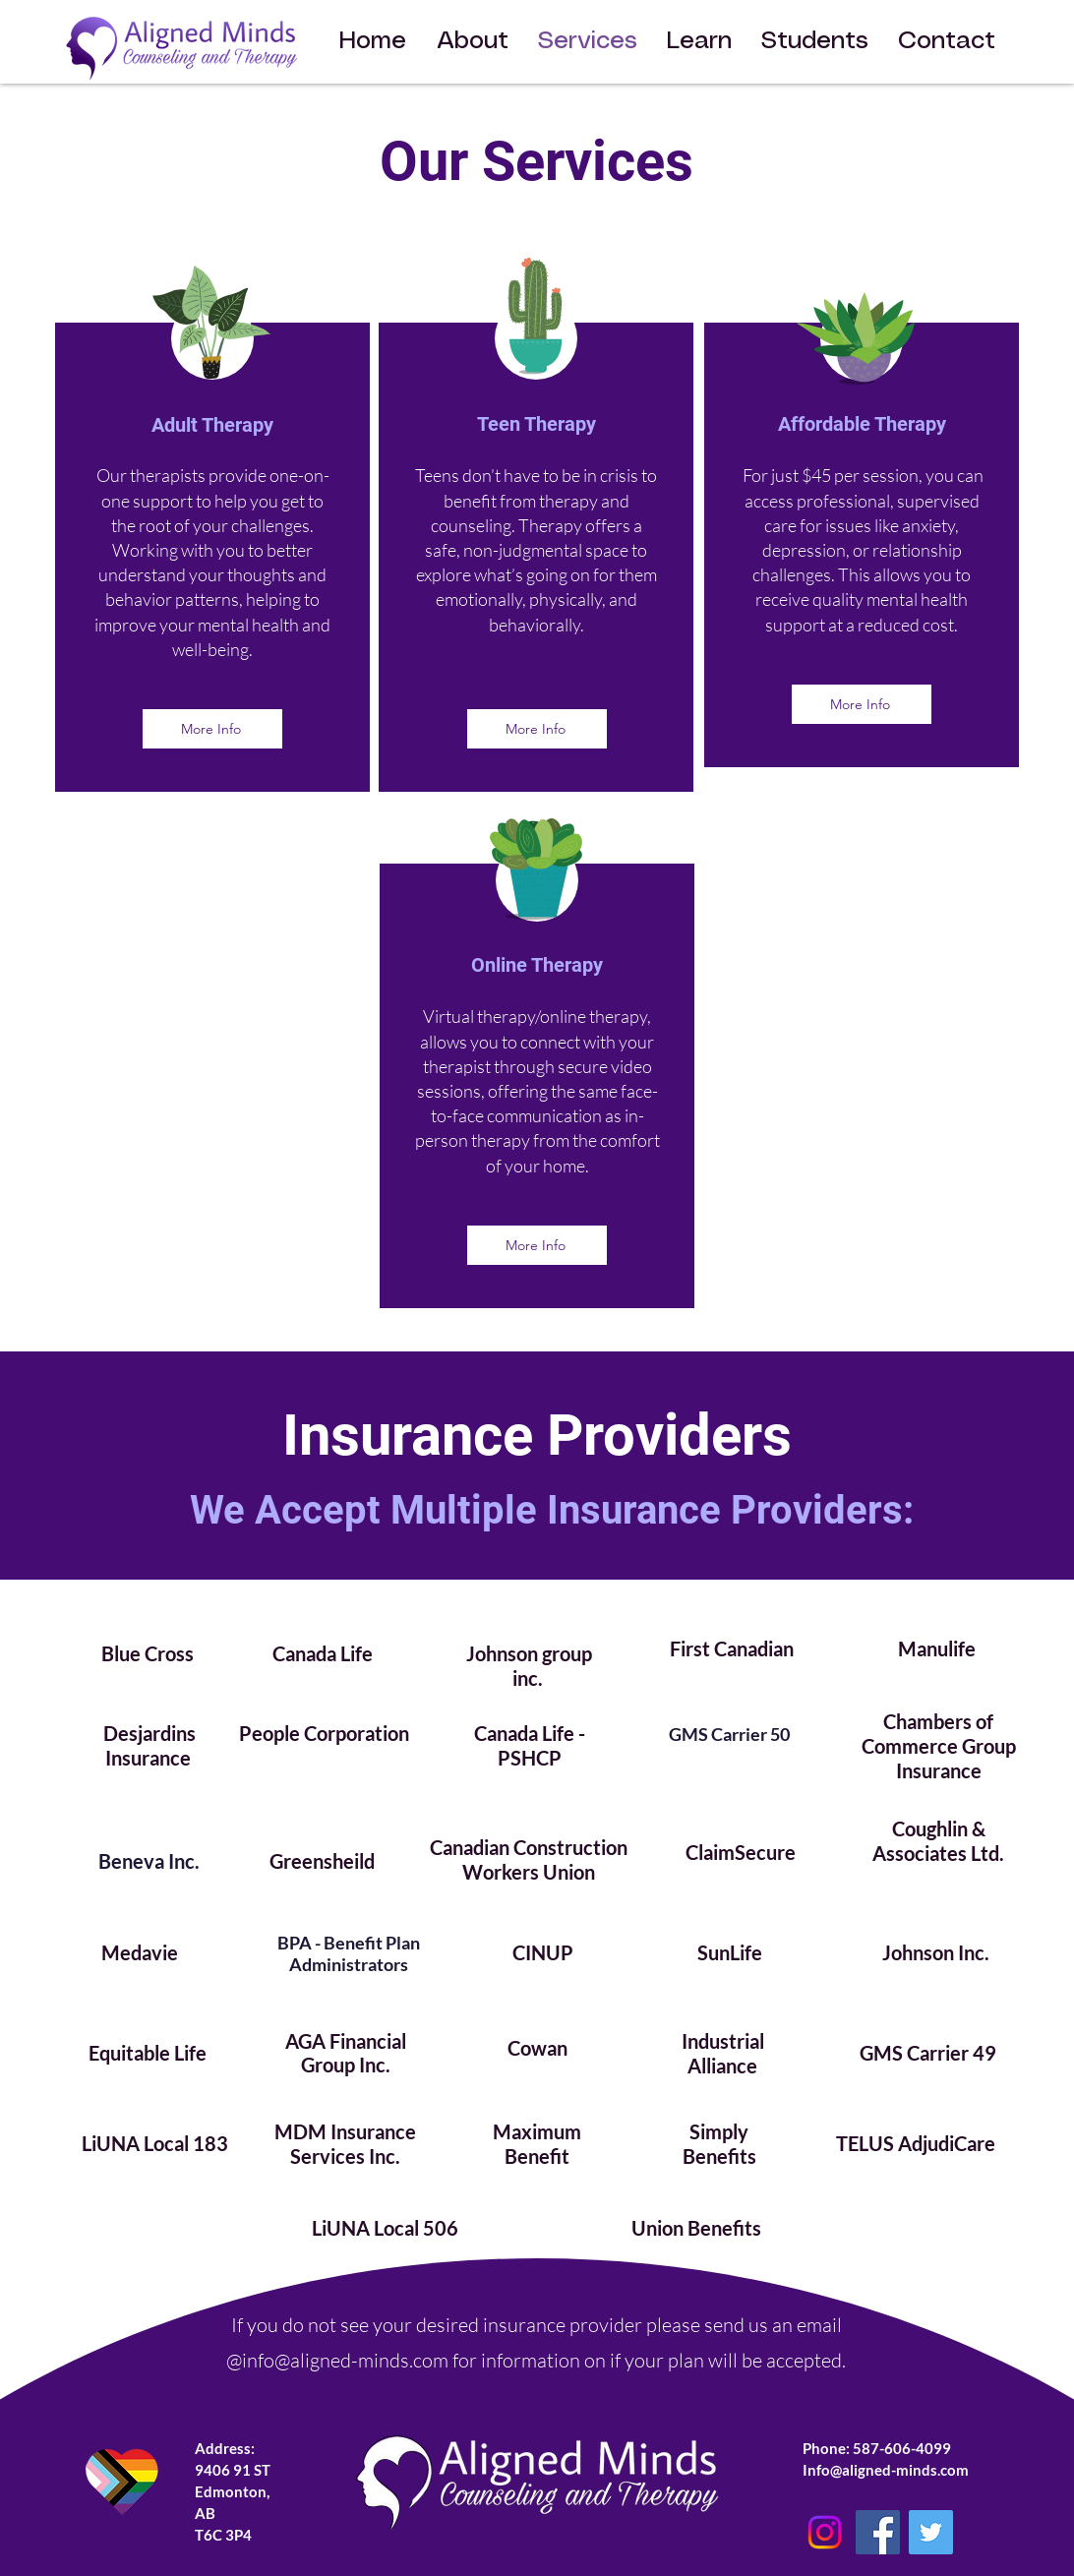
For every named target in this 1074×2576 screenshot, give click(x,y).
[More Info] (212, 729)
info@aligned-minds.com (345, 2360)
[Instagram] (825, 2532)
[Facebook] (878, 2532)
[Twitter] (931, 2532)
